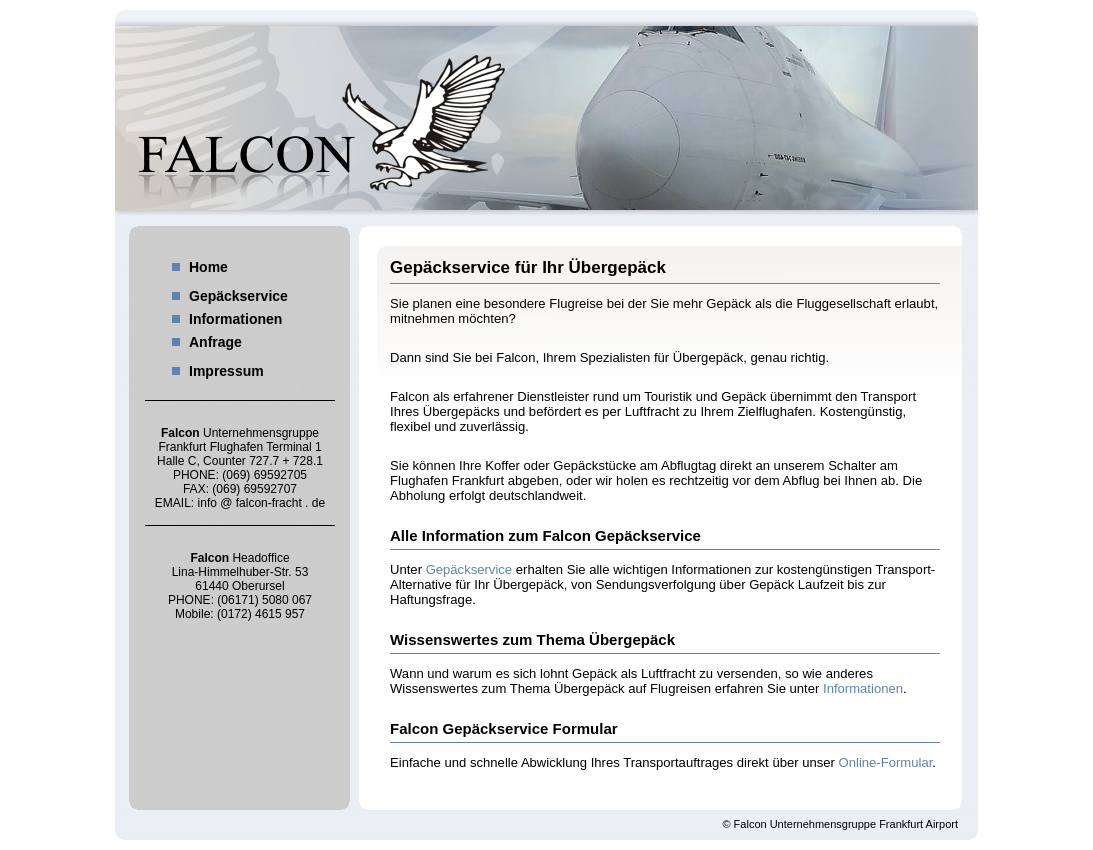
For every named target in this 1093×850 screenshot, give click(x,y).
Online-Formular (886, 762)
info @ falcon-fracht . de (262, 503)
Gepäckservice (238, 296)
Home (208, 267)
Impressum (226, 371)
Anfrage (215, 342)
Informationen (235, 319)
